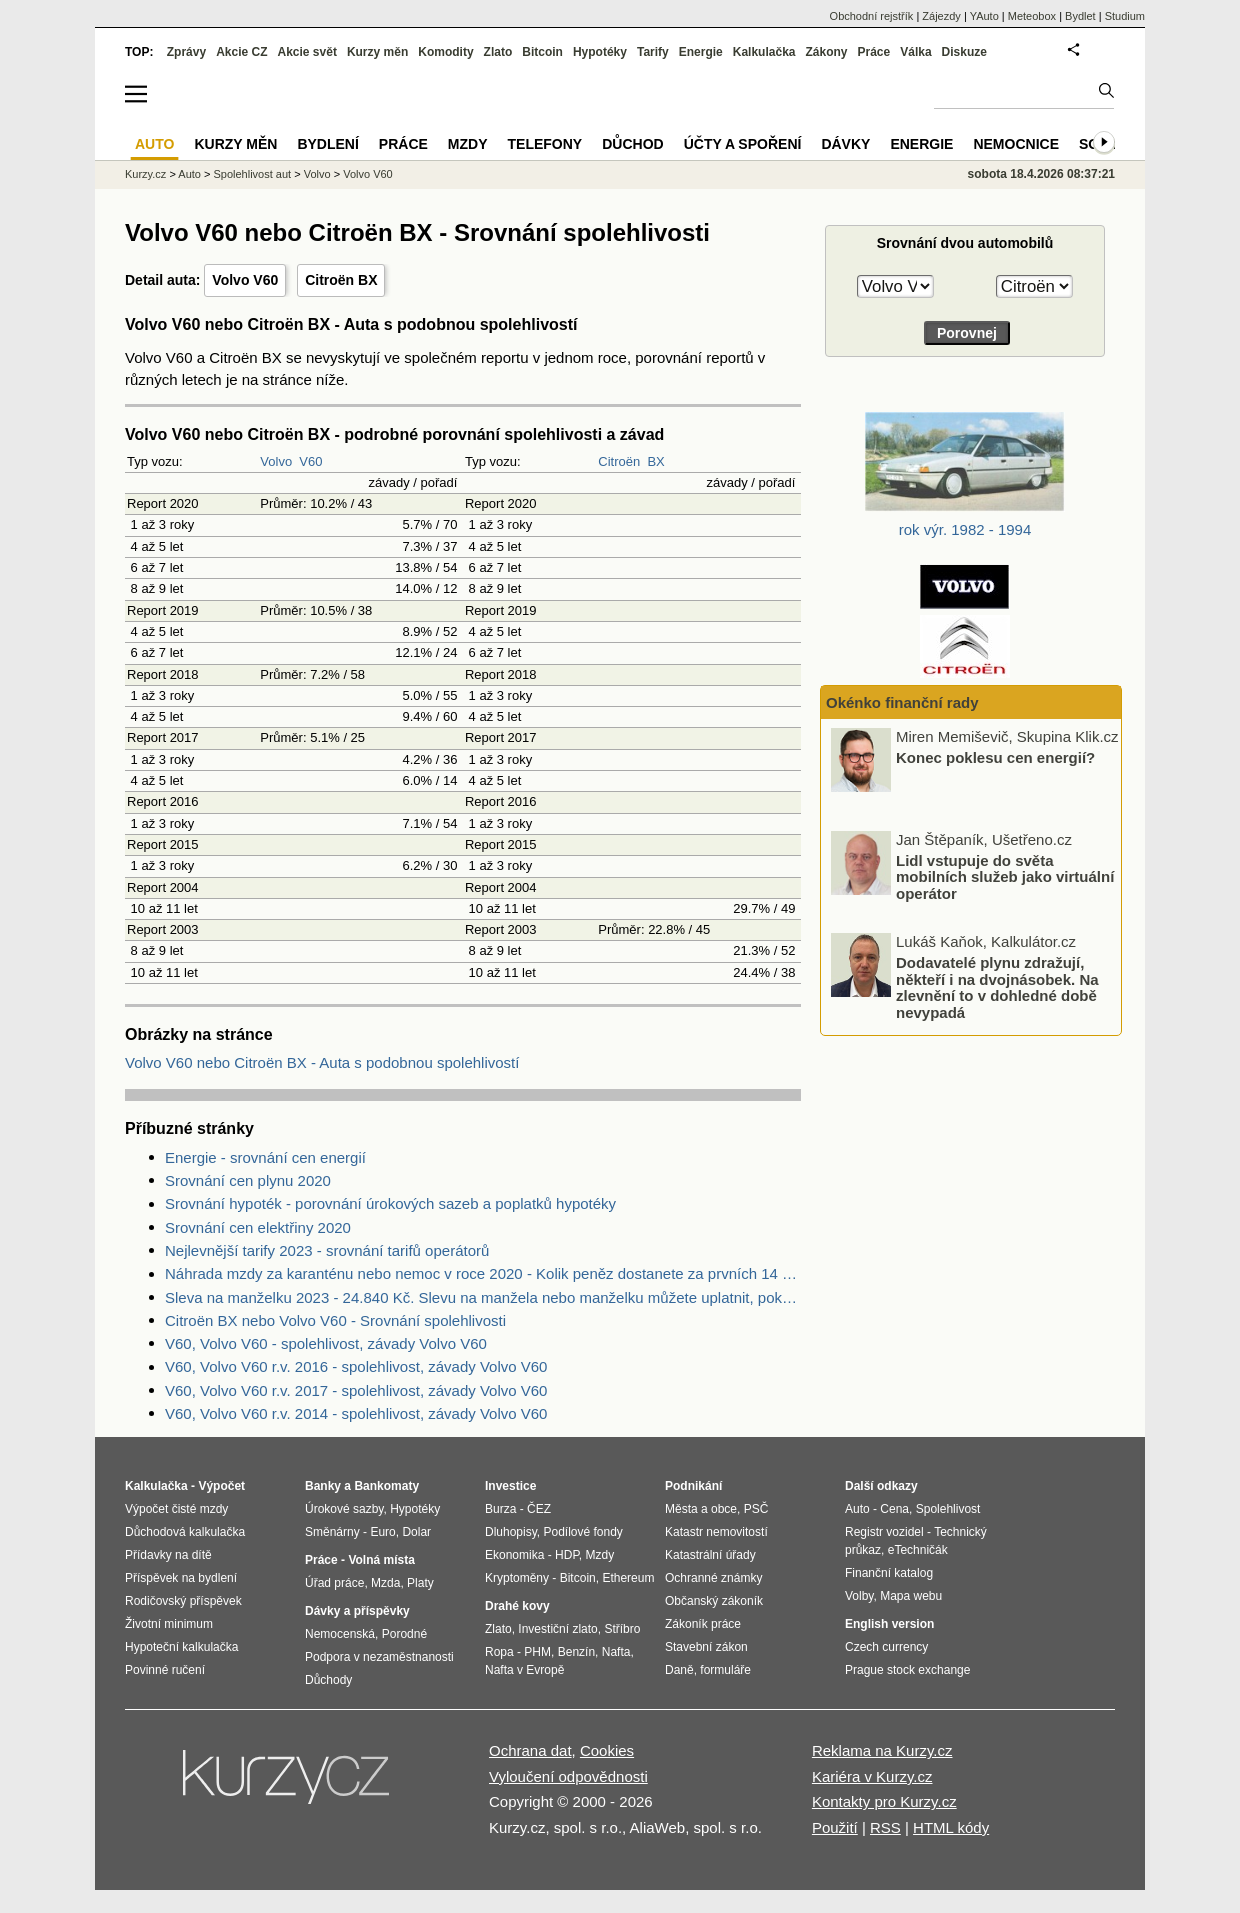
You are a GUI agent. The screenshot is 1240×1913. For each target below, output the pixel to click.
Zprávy (186, 52)
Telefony (545, 144)
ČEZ (539, 1509)
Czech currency (886, 1647)
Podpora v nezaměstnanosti (379, 1657)
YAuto (984, 16)
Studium (1125, 16)
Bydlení (327, 144)
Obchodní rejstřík (872, 16)
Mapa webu (911, 1596)
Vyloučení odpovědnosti (568, 1776)
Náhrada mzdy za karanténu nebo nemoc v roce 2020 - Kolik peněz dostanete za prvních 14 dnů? (483, 1273)
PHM (537, 1652)
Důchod (632, 144)
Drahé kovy (517, 1606)
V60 (310, 461)
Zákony (826, 52)
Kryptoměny (517, 1578)
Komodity (445, 52)
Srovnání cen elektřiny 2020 (258, 1227)
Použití (835, 1827)
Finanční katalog (889, 1573)
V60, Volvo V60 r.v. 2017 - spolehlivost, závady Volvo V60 (356, 1390)
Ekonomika (514, 1555)
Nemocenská (340, 1634)
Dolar (416, 1532)
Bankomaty (386, 1486)
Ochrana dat (530, 1750)
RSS (885, 1827)
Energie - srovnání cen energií (265, 1157)
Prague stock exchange (907, 1670)
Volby (859, 1596)
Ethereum (628, 1578)
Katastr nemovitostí (716, 1532)
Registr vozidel (884, 1532)
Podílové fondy (582, 1532)
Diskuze (964, 52)
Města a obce (701, 1509)
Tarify (653, 52)
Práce (874, 52)
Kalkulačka (764, 52)
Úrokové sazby (344, 1509)
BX (655, 461)
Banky (323, 1486)
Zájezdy (941, 16)
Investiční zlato (557, 1629)
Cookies (607, 1750)
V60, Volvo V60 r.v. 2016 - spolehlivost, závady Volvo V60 (356, 1366)
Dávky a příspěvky (357, 1611)
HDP (567, 1555)
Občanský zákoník (714, 1601)
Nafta (616, 1652)
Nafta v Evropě (524, 1670)
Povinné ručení (165, 1670)
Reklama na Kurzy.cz (882, 1750)
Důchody (328, 1680)
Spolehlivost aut (252, 174)
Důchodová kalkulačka (185, 1532)
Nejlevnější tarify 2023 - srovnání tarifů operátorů (327, 1250)
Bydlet (1080, 16)
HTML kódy (951, 1827)
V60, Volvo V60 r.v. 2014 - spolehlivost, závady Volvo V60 (356, 1413)
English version (889, 1624)
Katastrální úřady (710, 1555)
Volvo (276, 461)
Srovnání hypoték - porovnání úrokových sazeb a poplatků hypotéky (390, 1203)
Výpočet (221, 1486)
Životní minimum (169, 1624)
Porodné (404, 1634)
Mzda (385, 1583)
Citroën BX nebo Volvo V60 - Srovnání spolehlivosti (335, 1320)
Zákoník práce (703, 1624)
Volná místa (381, 1560)
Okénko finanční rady (902, 702)
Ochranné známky (713, 1578)
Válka (915, 52)
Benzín (576, 1652)
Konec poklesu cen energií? (995, 757)
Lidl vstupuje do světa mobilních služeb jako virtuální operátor (1005, 876)
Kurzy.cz (145, 174)
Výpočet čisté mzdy (176, 1509)
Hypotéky (600, 52)
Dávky (845, 144)
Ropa (499, 1652)
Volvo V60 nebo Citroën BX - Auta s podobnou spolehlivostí (322, 1062)
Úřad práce (334, 1583)
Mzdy (468, 144)
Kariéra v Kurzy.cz (872, 1776)
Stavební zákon (706, 1647)
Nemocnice (1016, 144)
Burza (500, 1509)
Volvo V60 (245, 280)
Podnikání (693, 1486)
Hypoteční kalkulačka (181, 1647)
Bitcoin (542, 52)
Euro (382, 1532)
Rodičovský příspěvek (183, 1601)
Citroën (619, 461)
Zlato (498, 52)
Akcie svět (307, 52)
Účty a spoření (743, 144)
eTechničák (918, 1550)
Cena (894, 1509)
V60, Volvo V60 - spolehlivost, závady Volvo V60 (326, 1343)
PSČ (756, 1509)
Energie (701, 52)
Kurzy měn (377, 52)
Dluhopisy (511, 1532)
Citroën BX (341, 280)
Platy (420, 1583)
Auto (189, 174)
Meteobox (1032, 16)
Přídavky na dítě (168, 1555)
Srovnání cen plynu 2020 (248, 1180)
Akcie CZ (241, 52)
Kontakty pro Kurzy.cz (884, 1801)
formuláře (725, 1670)
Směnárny (332, 1532)
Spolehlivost (948, 1509)
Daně (679, 1670)
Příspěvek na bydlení (181, 1578)
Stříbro (622, 1629)
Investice (510, 1486)
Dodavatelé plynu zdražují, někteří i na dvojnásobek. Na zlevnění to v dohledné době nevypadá (997, 987)
